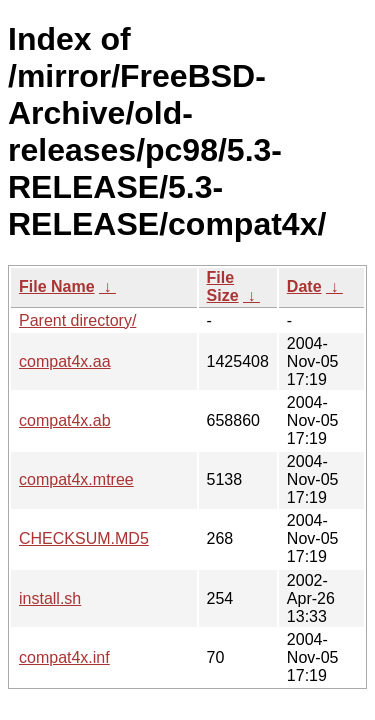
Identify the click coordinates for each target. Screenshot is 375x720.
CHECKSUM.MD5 (84, 538)
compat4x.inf (64, 657)
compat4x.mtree (76, 479)
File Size (223, 286)
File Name (57, 286)
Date (304, 286)
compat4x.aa (65, 361)
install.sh (50, 598)
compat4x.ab (65, 420)
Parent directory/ (77, 320)
